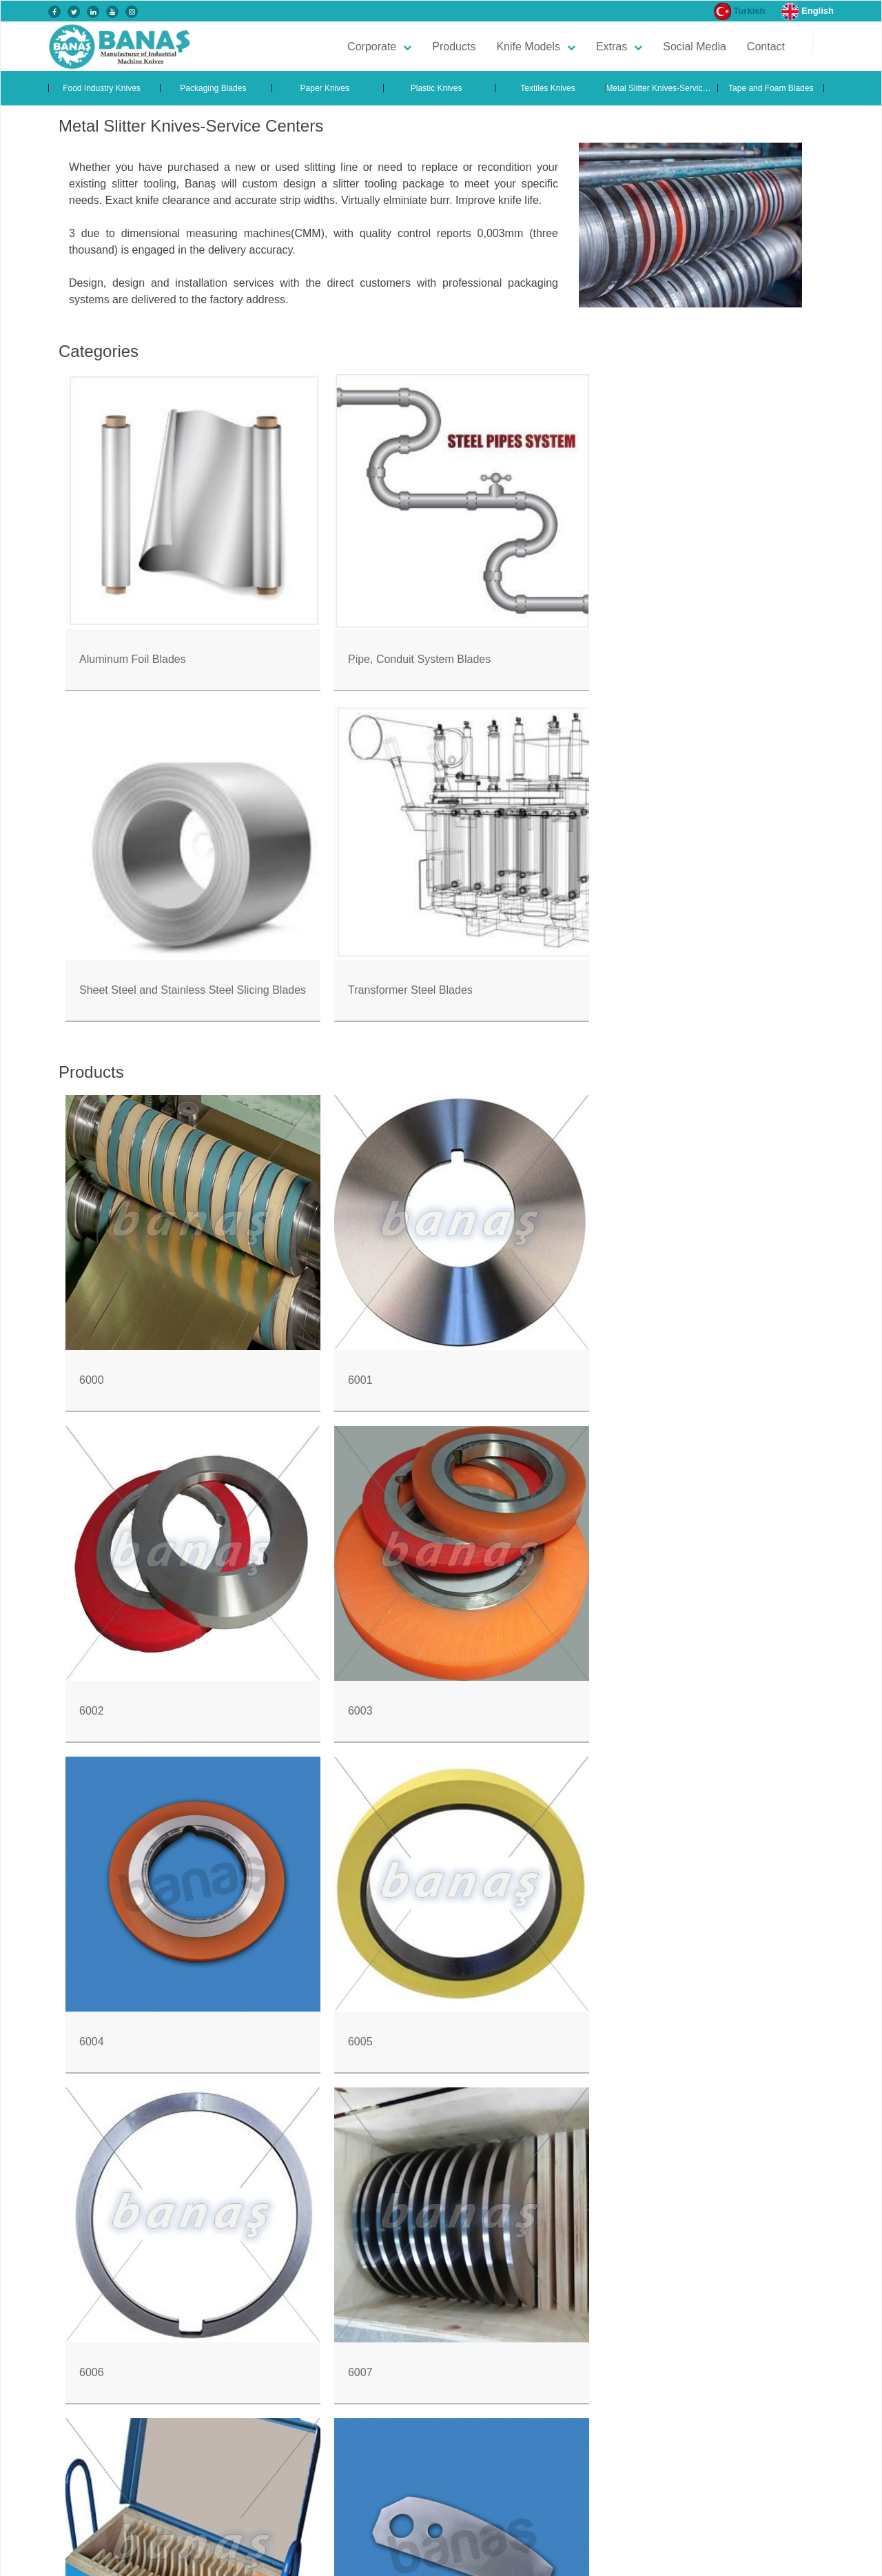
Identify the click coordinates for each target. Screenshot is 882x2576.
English (807, 11)
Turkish (740, 11)
